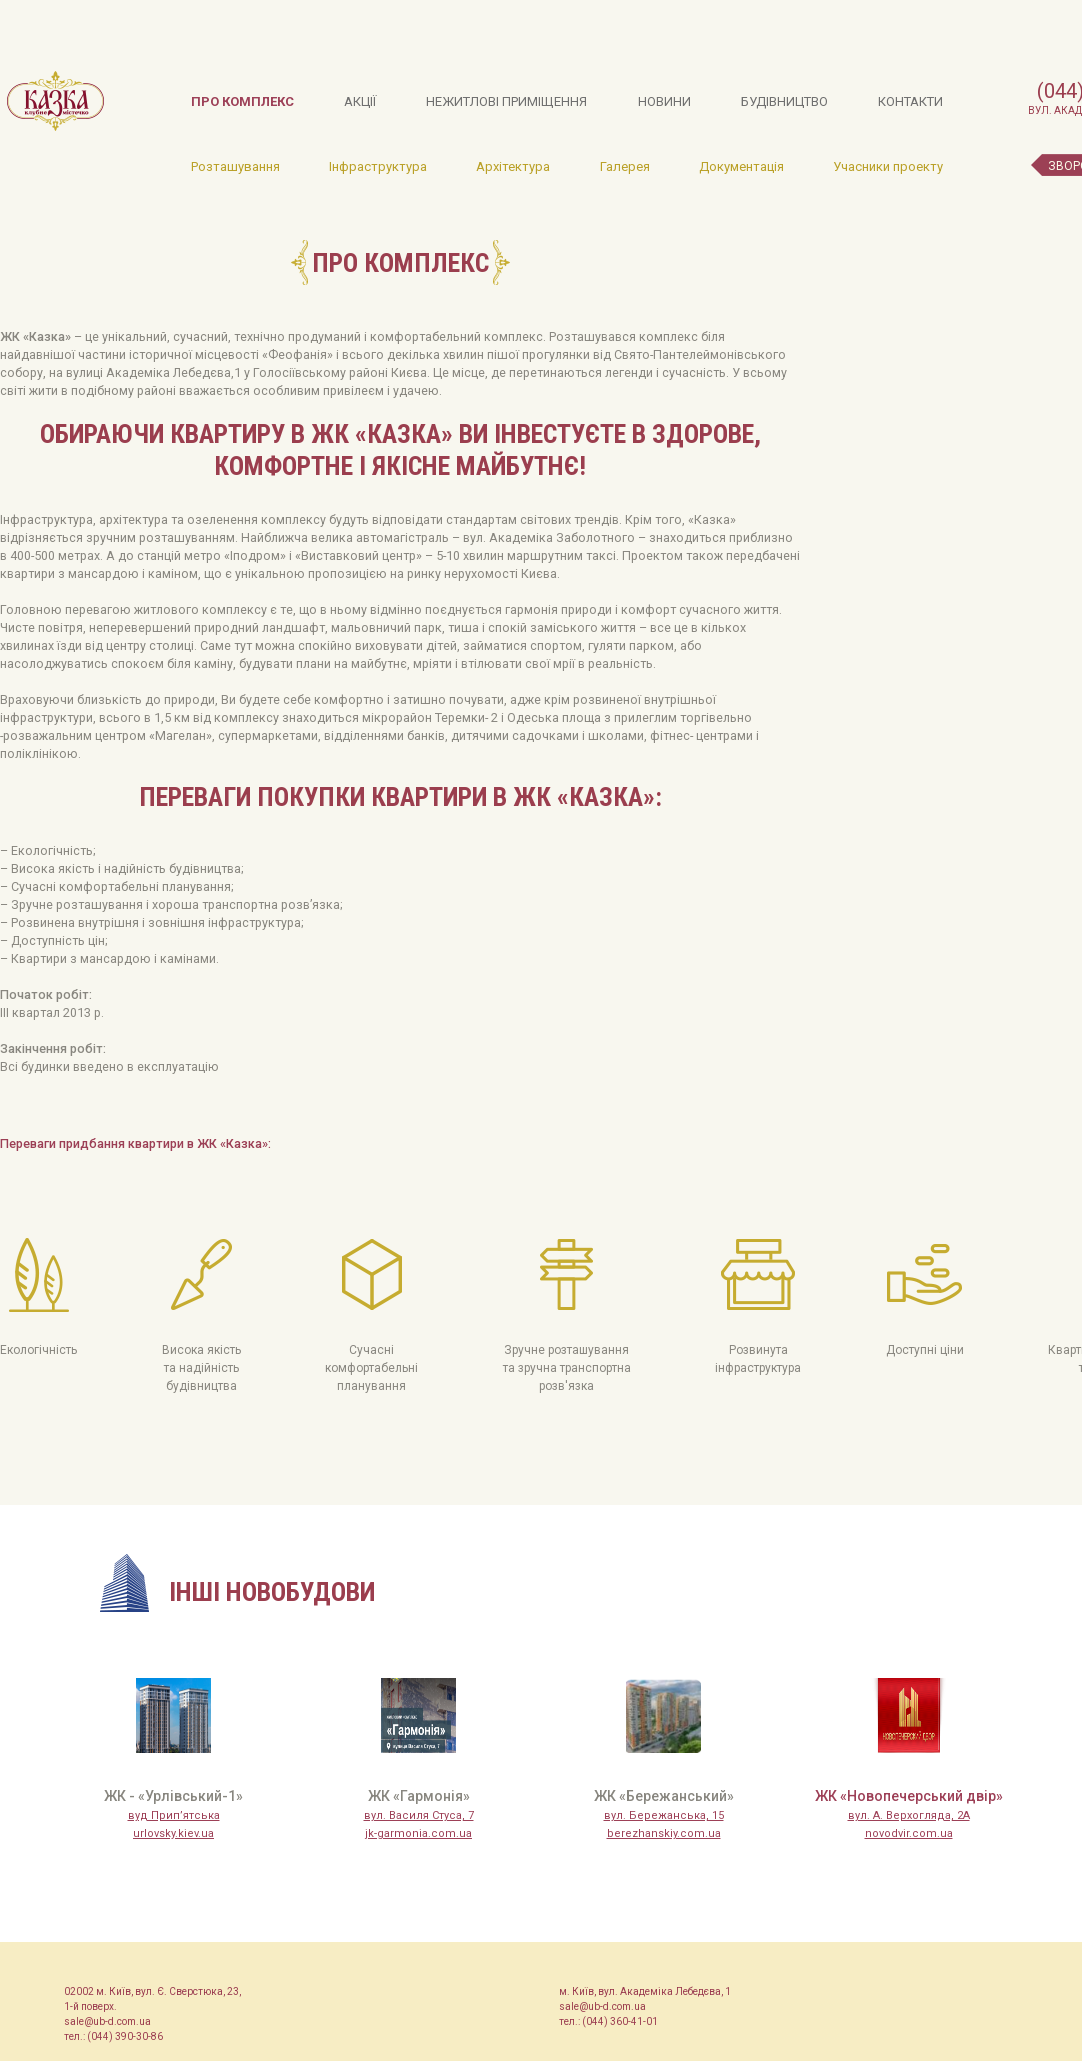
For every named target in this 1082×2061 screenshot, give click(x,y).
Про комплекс (242, 101)
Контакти (910, 101)
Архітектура (513, 166)
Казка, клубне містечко (55, 101)
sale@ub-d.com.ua (107, 2021)
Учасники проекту (888, 166)
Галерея (625, 166)
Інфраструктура (378, 166)
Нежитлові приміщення (506, 101)
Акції (360, 101)
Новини (664, 101)
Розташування (235, 166)
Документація (741, 166)
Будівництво (784, 101)
